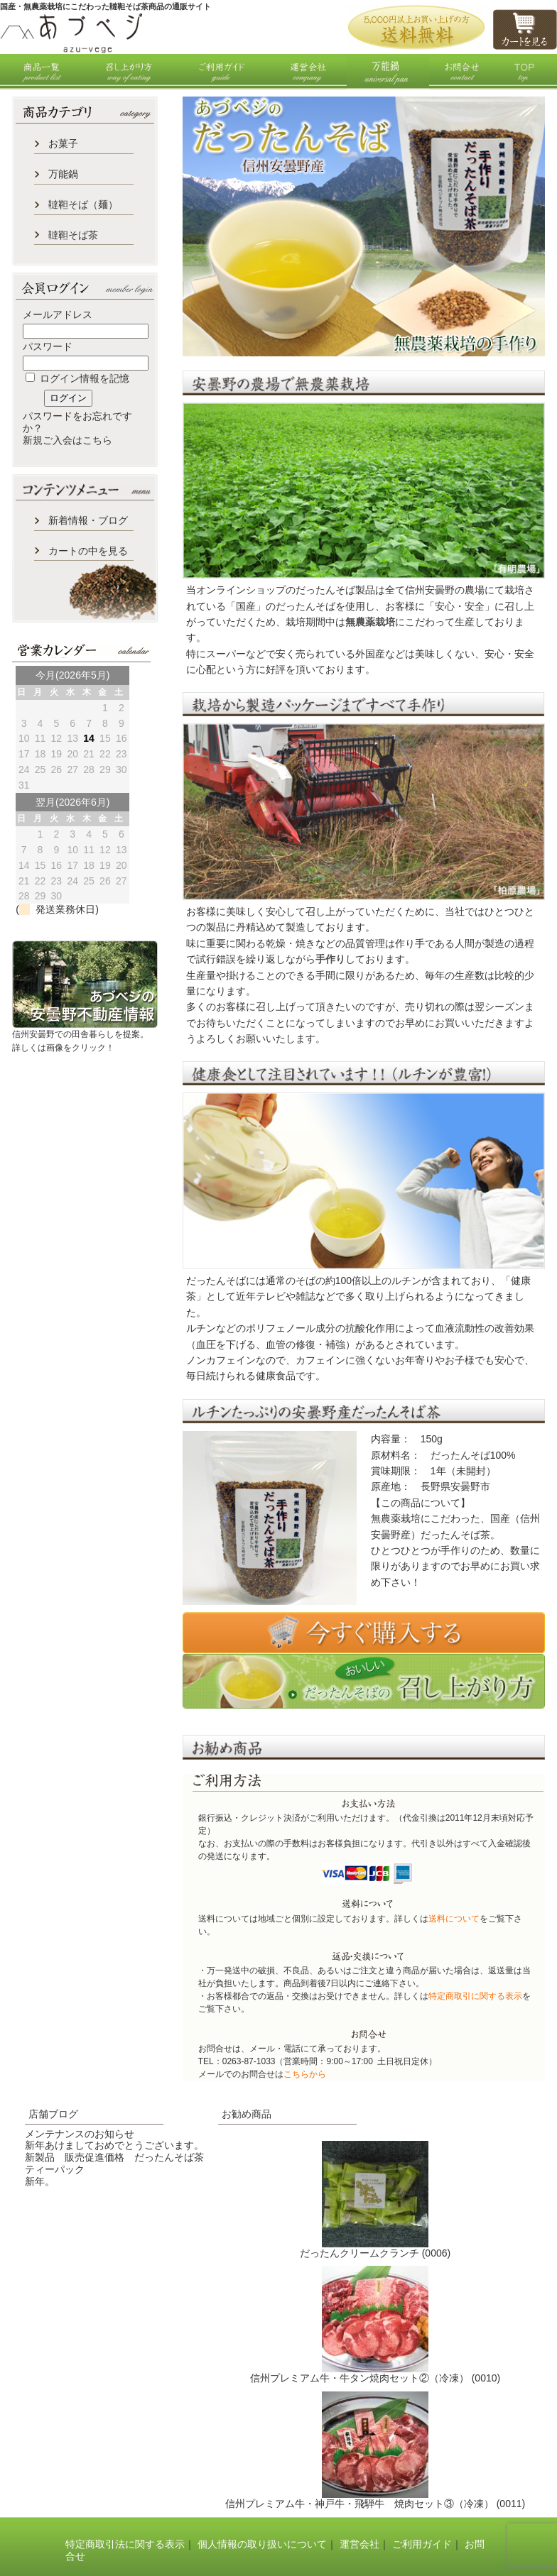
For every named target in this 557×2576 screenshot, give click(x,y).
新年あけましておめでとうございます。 (114, 2145)
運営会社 (359, 2544)
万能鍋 (63, 174)
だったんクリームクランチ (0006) (375, 2253)
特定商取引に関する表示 (475, 1996)
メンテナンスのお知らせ (79, 2133)
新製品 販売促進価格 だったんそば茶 (114, 2157)
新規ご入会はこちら (67, 440)
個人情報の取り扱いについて (262, 2544)
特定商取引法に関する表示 (125, 2544)
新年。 (40, 2181)
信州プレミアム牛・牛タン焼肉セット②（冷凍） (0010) (375, 2378)
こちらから (304, 2074)
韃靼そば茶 (73, 235)
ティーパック (55, 2169)
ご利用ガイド (422, 2544)
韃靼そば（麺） (83, 204)
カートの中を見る (88, 551)
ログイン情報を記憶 (77, 378)
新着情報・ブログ (88, 520)
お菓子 (63, 143)
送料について (454, 1919)
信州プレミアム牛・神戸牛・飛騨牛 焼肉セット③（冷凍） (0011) (375, 2503)
